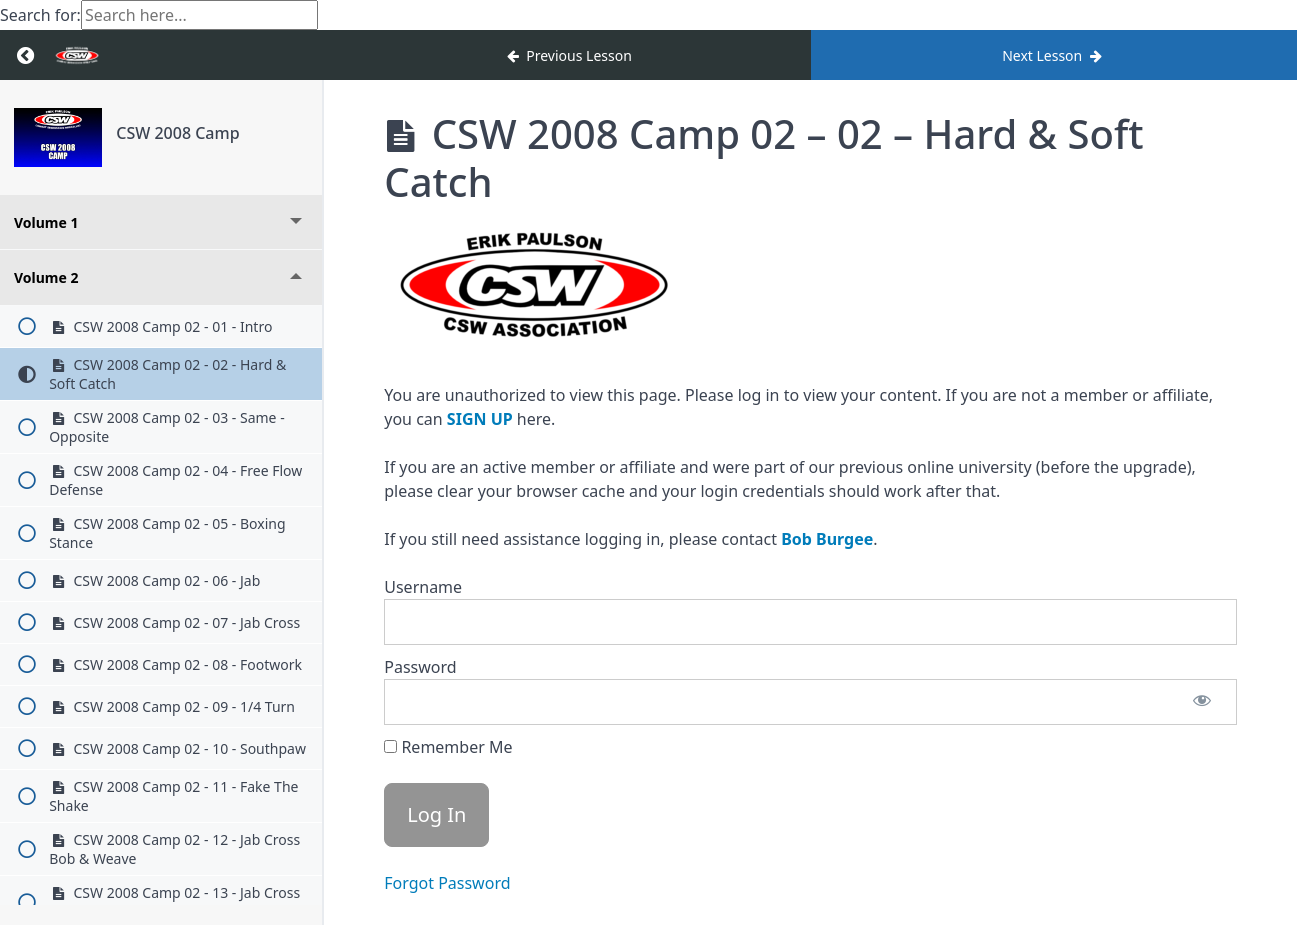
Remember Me (448, 747)
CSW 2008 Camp (177, 133)
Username (423, 587)
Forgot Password (447, 883)
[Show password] (1202, 702)
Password (420, 667)
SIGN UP (480, 419)
